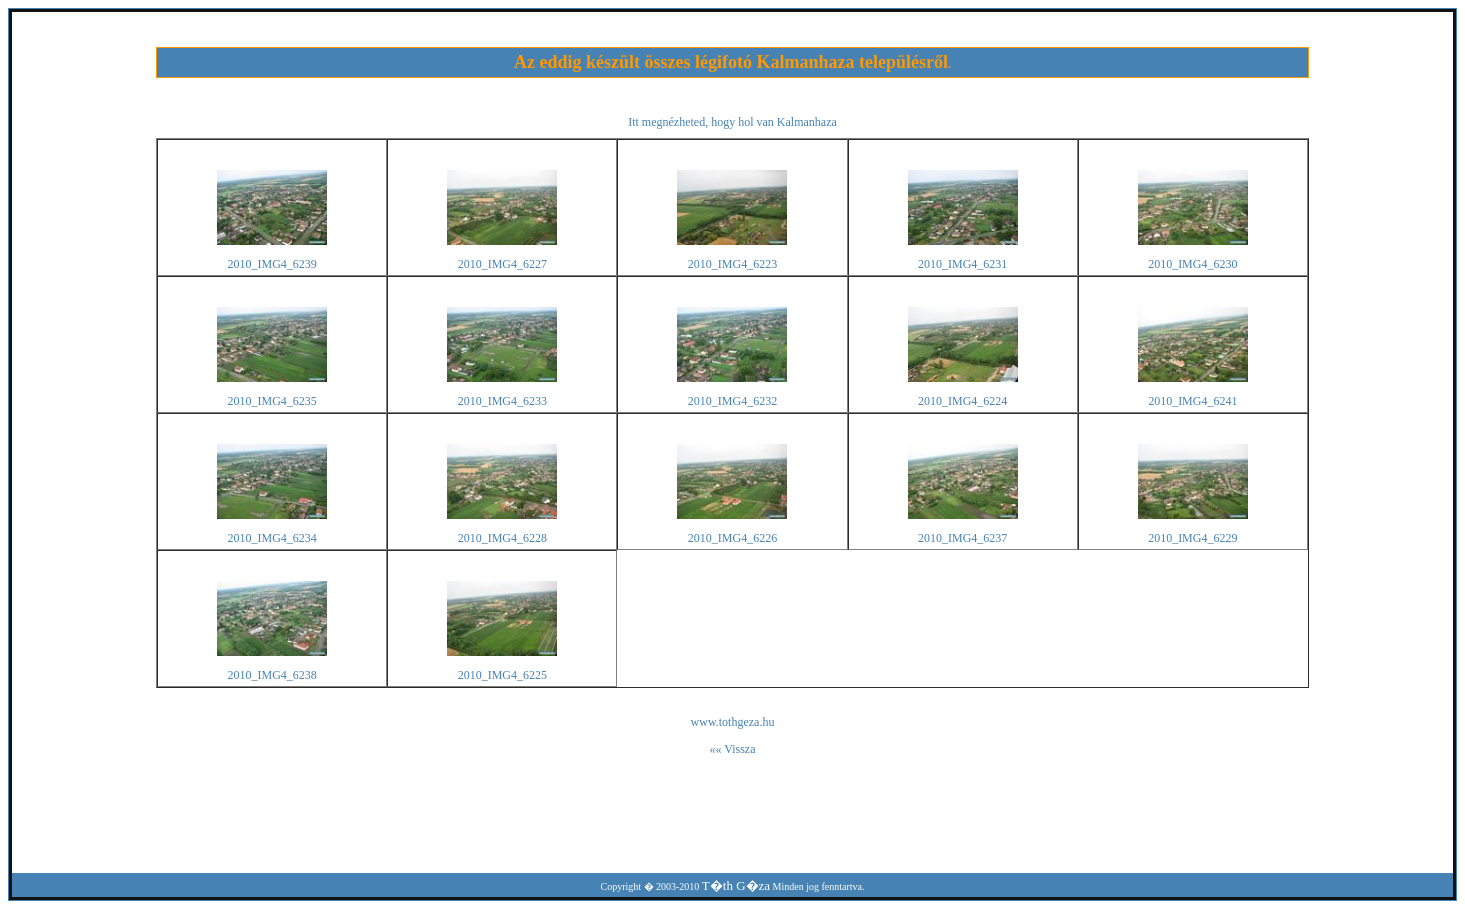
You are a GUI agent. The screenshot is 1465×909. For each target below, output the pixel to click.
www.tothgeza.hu (733, 722)
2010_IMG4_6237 (962, 538)
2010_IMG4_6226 (732, 538)
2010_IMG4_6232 (732, 401)
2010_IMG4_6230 (1192, 264)
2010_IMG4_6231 (962, 264)
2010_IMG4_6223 (732, 264)
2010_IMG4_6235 (272, 401)
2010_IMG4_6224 (962, 401)
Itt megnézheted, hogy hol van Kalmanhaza (732, 122)
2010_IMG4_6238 (272, 675)
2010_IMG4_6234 (272, 538)
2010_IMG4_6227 (502, 264)
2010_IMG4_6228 (502, 538)
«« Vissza (732, 749)
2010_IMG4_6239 (272, 264)
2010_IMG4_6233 (502, 401)
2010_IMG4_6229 (1192, 538)
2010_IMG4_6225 (502, 675)
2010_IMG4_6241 (1192, 401)
